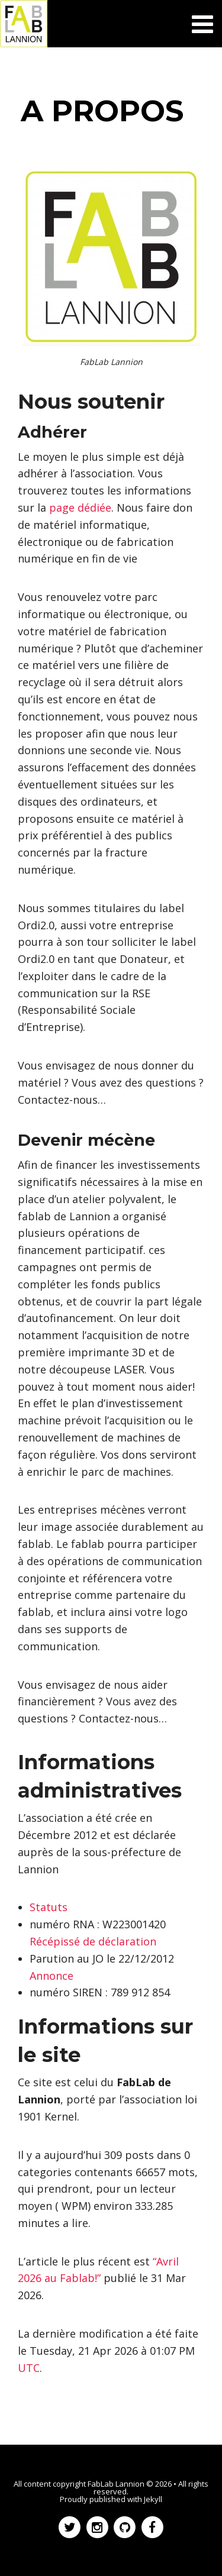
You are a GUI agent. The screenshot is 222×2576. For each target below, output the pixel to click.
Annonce (51, 1976)
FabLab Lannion (116, 2483)
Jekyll (153, 2499)
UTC (29, 2368)
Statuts (48, 1907)
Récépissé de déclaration (93, 1941)
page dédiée (80, 507)
